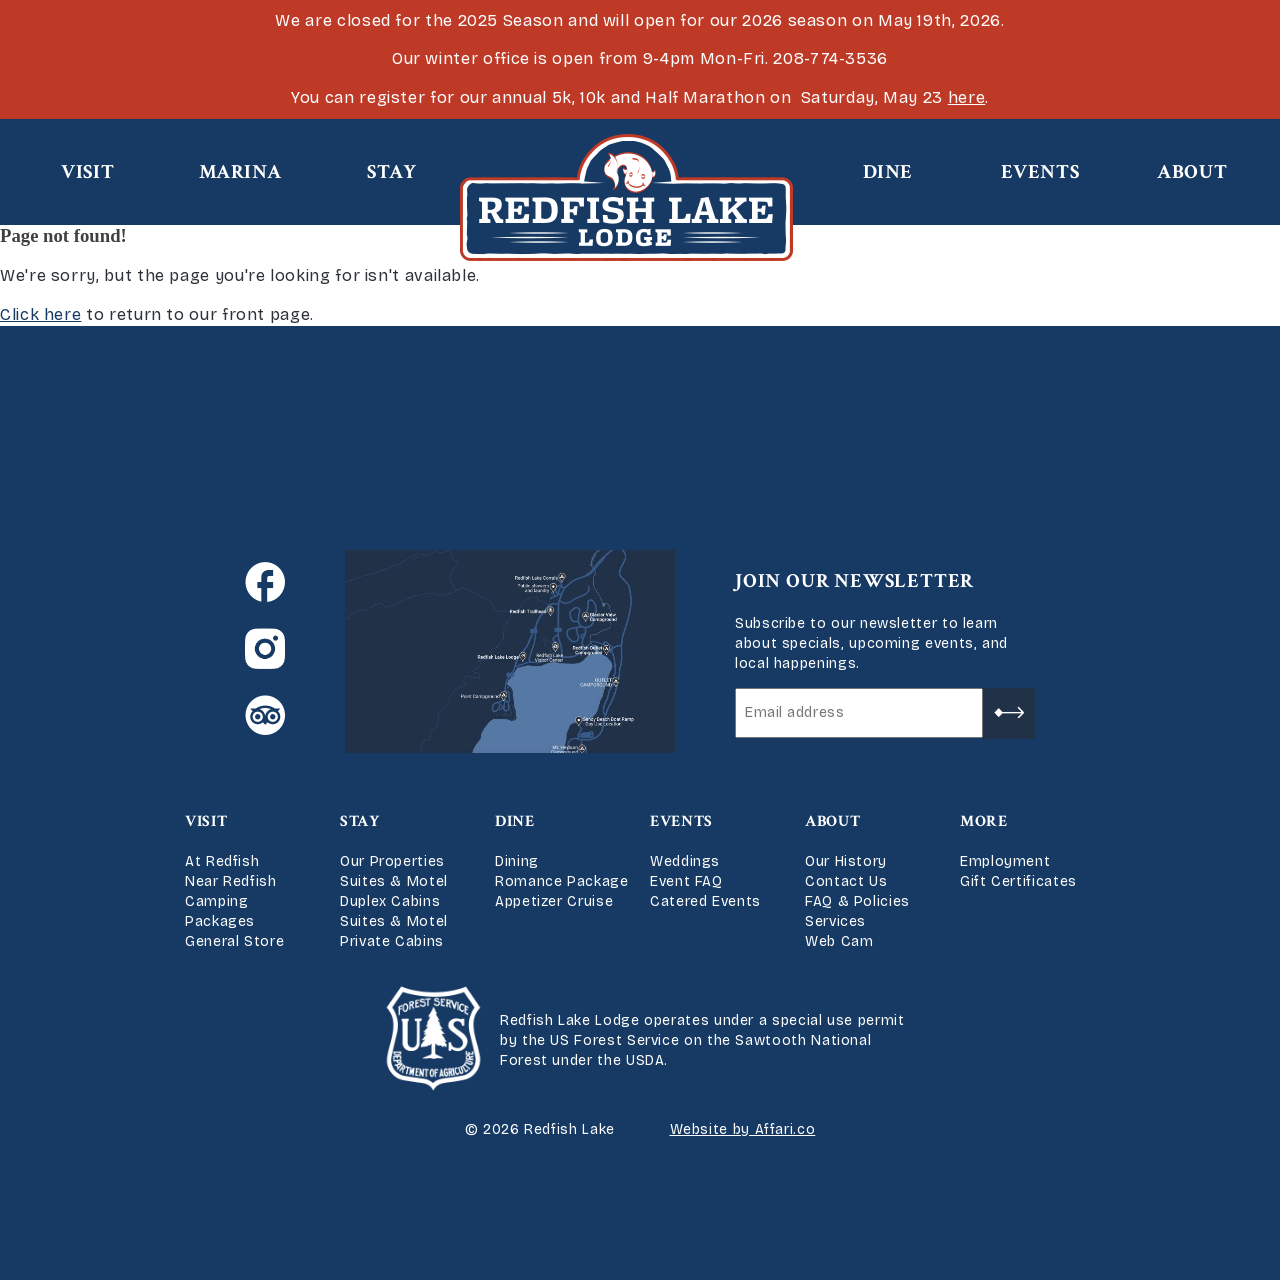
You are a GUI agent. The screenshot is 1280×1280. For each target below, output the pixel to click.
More (984, 821)
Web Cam (839, 941)
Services (835, 921)
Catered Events (705, 901)
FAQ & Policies (857, 901)
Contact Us (846, 881)
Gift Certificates (1018, 881)
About (1192, 172)
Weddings (685, 861)
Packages (220, 921)
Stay (392, 172)
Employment (1005, 861)
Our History (846, 861)
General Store (234, 941)
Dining (517, 861)
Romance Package (562, 881)
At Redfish (222, 861)
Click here (40, 314)
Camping (216, 901)
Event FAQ (686, 881)
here (967, 97)
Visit (87, 172)
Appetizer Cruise (554, 901)
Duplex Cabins (390, 901)
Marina (240, 172)
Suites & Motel (394, 881)
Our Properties (392, 861)
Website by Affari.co (743, 1129)
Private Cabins (392, 941)
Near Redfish (231, 881)
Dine (888, 172)
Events (1040, 172)
